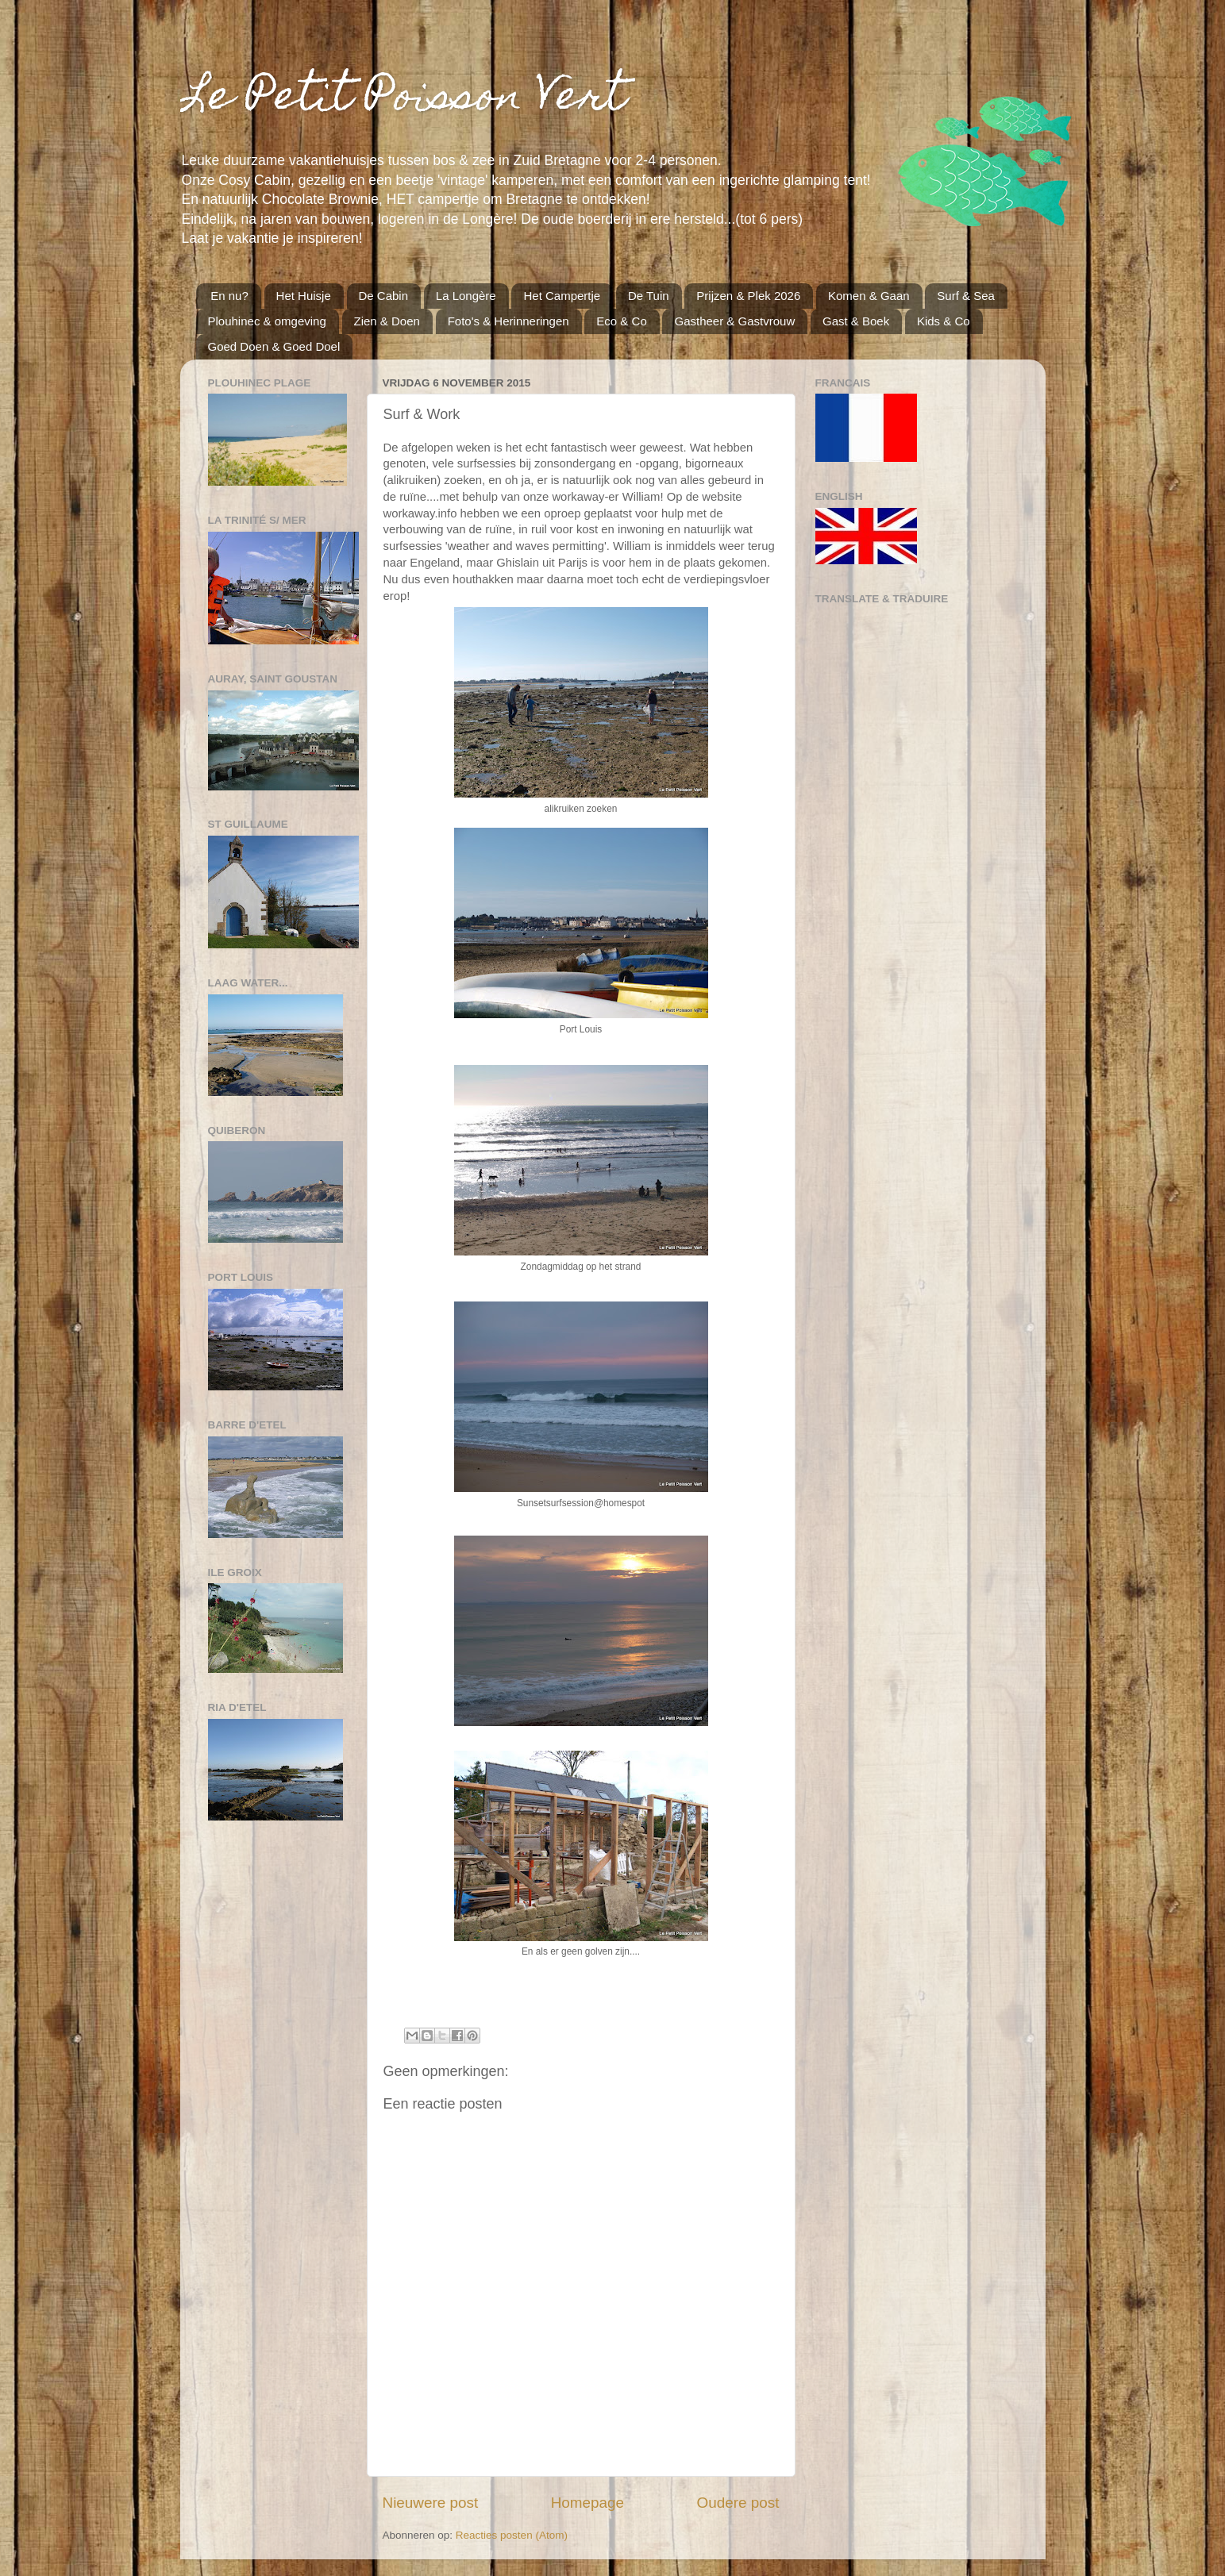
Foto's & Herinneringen (508, 321)
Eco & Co (621, 321)
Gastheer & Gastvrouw (734, 321)
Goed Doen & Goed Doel (274, 346)
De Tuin (648, 295)
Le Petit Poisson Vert (403, 99)
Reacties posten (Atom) (512, 2535)
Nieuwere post (431, 2502)
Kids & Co (943, 321)
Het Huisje (303, 295)
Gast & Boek (855, 321)
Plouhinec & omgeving (267, 321)
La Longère (466, 295)
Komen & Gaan (869, 295)
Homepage (587, 2502)
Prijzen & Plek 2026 (748, 295)
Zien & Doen (387, 321)
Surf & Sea (966, 295)
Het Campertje (561, 295)
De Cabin (384, 295)
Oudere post (738, 2502)
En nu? (229, 295)
